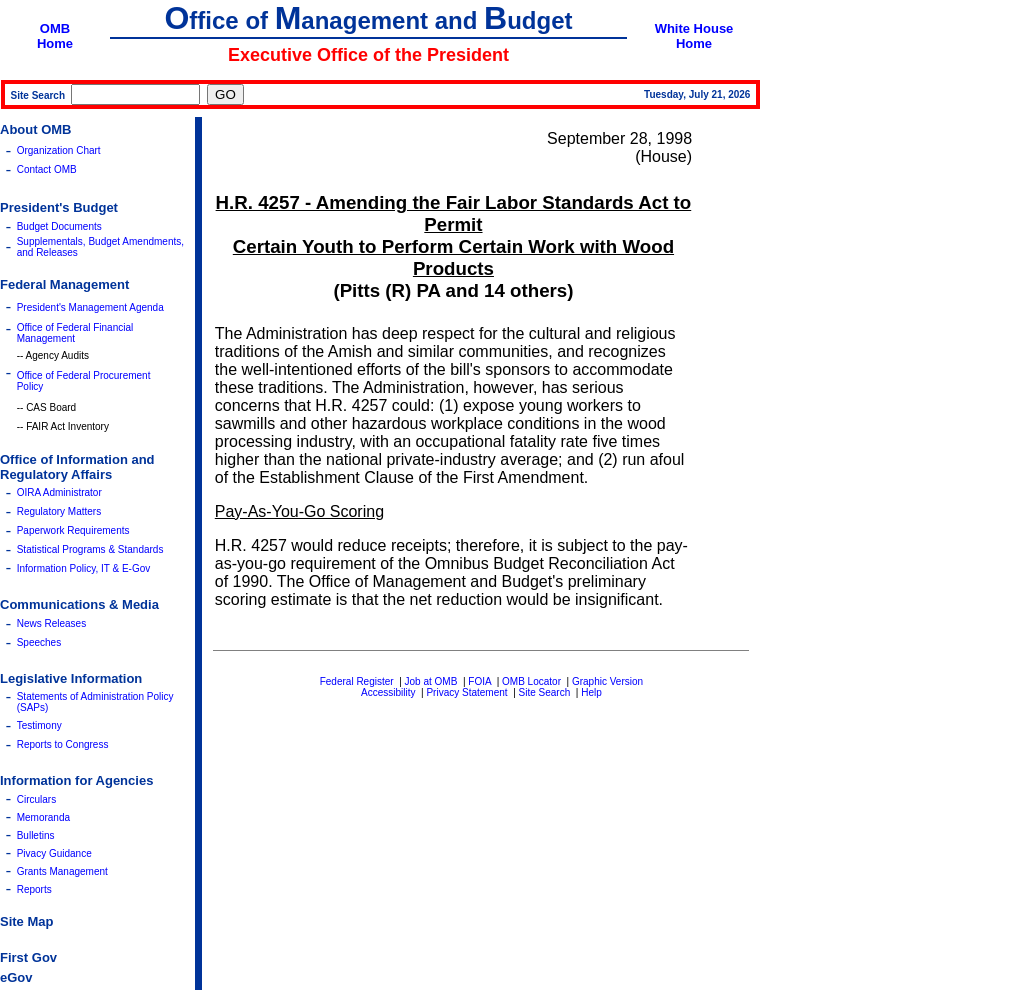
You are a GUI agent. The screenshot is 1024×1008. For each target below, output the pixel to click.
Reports (34, 889)
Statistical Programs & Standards (90, 549)
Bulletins (36, 835)
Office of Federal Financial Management (75, 333)
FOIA (479, 681)
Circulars (36, 799)
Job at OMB (431, 681)
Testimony (39, 725)
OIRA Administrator (59, 492)
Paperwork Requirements (73, 530)
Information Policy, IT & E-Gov (84, 568)
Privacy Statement (466, 692)
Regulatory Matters (59, 511)
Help (591, 692)
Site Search (545, 692)
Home (55, 43)
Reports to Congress (63, 744)
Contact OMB (47, 169)
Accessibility (388, 692)
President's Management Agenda (90, 307)
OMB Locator (531, 681)
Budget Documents (59, 226)
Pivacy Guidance (54, 853)
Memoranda (43, 817)
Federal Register (357, 681)
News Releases (51, 623)
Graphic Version (607, 681)
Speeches (39, 642)
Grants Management (62, 871)
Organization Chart (59, 150)
